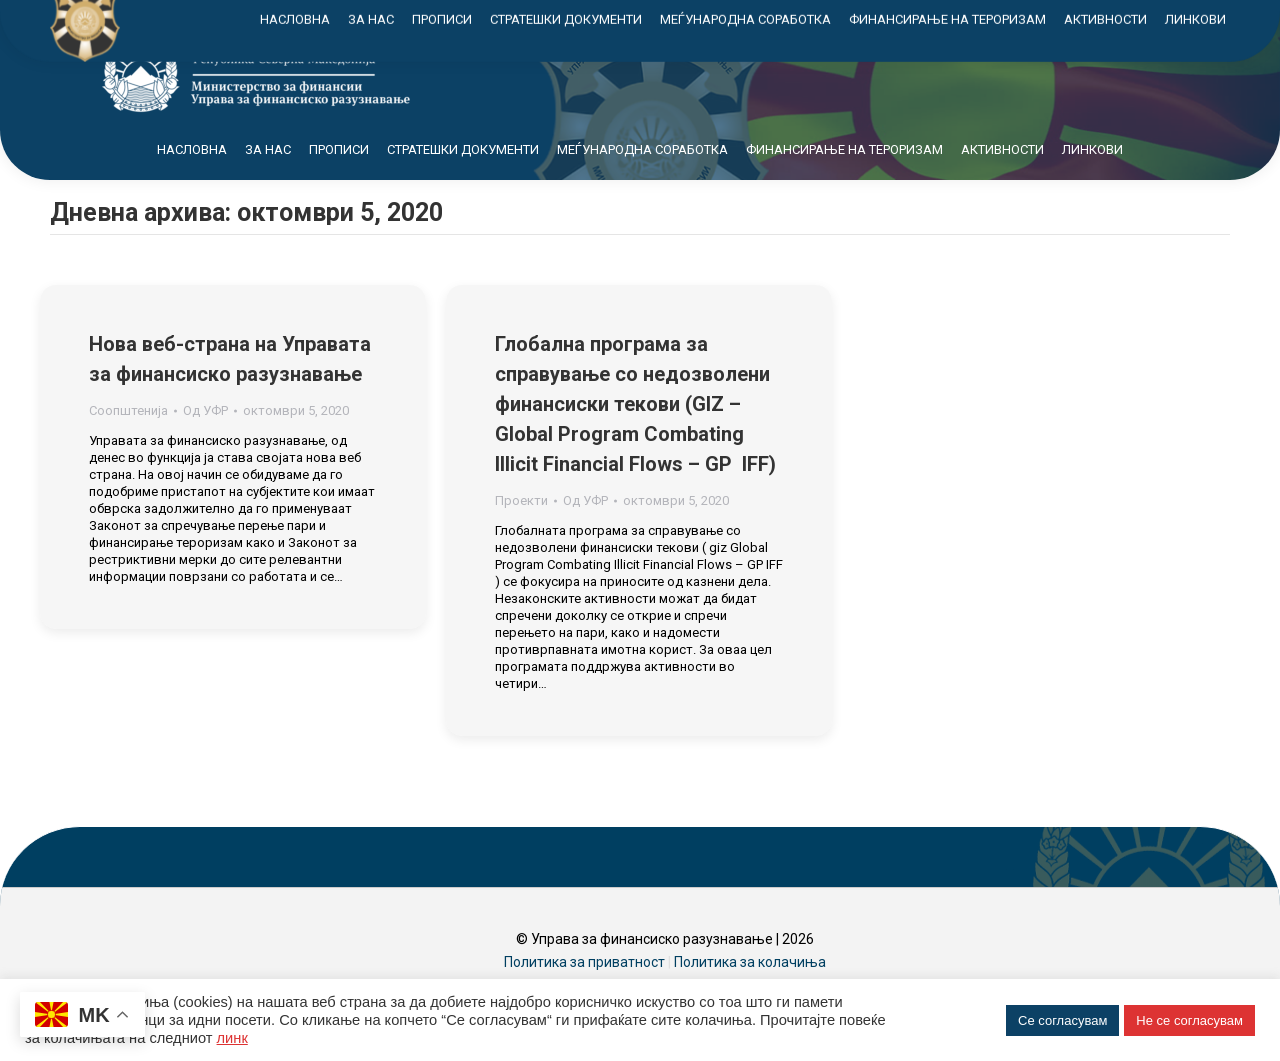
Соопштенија (128, 446)
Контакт (1087, 18)
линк (232, 1038)
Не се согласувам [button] (1189, 1020)
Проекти (521, 536)
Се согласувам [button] (1062, 1020)
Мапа (1001, 18)
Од (205, 446)
